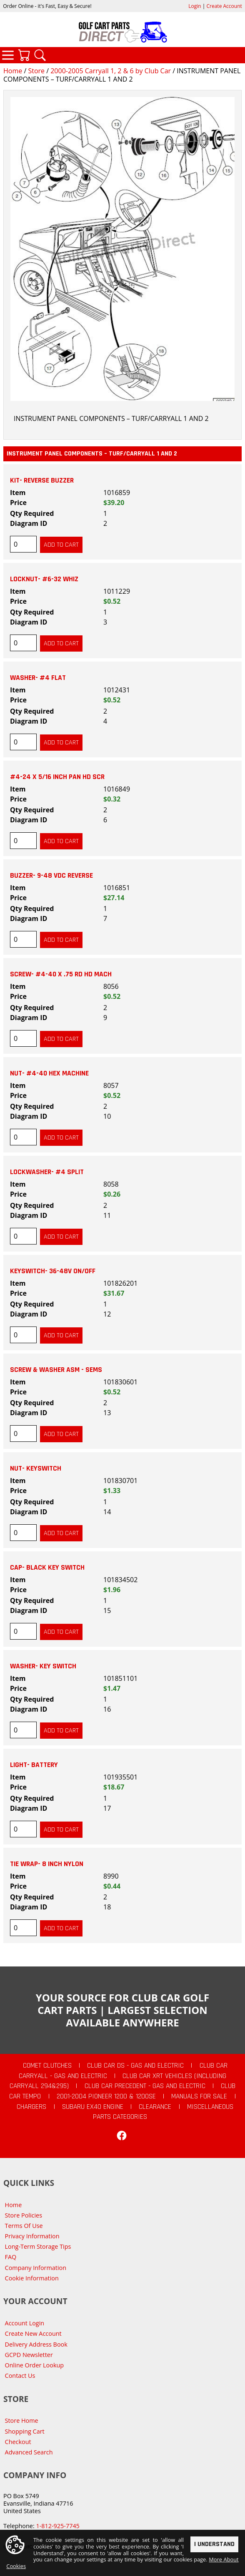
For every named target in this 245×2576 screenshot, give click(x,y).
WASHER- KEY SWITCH (43, 1666)
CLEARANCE (155, 2106)
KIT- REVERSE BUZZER (42, 480)
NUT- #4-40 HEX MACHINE (49, 1073)
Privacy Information (32, 2236)
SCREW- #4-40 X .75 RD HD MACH (61, 974)
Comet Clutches (47, 2065)
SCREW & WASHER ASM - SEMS (56, 1369)
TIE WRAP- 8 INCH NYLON (46, 1864)
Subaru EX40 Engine (92, 2106)
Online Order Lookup (34, 2365)
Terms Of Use (24, 2226)
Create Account (224, 6)
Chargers (31, 2106)
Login (194, 6)
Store (36, 70)
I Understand (214, 2544)
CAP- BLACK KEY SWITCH (47, 1567)
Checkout (18, 2442)
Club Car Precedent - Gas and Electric (145, 2086)
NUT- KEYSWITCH (35, 1468)
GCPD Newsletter (29, 2355)
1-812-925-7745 (57, 2526)
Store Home (21, 2420)
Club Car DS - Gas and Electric (135, 2065)
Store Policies (23, 2215)
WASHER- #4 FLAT (38, 677)
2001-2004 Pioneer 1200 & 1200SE (106, 2096)
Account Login (25, 2323)
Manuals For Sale (199, 2096)
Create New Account (33, 2333)
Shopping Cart (25, 2431)
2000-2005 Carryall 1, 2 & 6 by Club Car (110, 70)
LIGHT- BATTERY (34, 1765)
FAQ (11, 2257)
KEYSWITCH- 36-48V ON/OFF (52, 1271)
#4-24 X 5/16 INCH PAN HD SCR (57, 777)
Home (12, 70)
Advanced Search (29, 2452)
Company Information (35, 2268)
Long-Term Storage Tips (38, 2246)
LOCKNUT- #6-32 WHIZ (44, 579)
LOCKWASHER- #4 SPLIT (47, 1172)
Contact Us (20, 2375)
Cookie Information (32, 2278)
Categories (8, 55)
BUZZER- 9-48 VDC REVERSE (51, 875)
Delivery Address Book (36, 2344)
